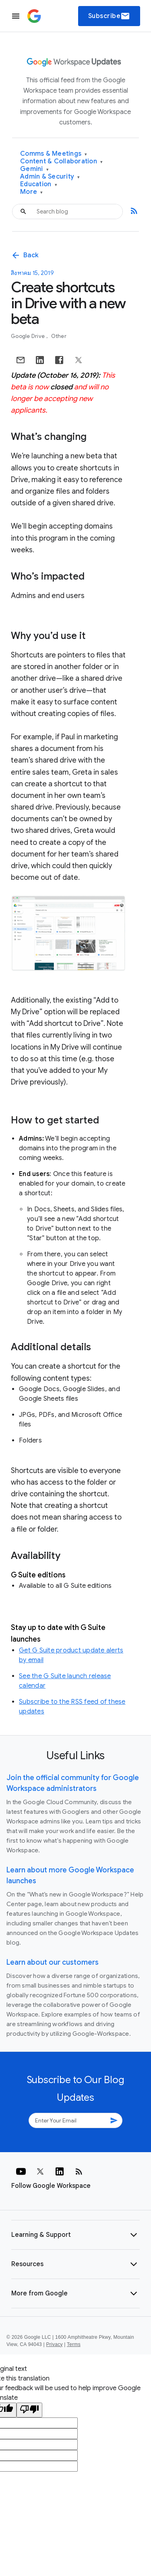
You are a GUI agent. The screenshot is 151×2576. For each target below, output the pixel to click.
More (31, 192)
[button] (75, 2234)
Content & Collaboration (61, 161)
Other (58, 336)
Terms (74, 2344)
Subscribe (109, 16)
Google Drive (28, 336)
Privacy (54, 2344)
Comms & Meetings (53, 154)
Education (38, 184)
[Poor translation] (29, 2410)
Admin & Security (50, 177)
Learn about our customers (52, 1962)
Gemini (34, 169)
